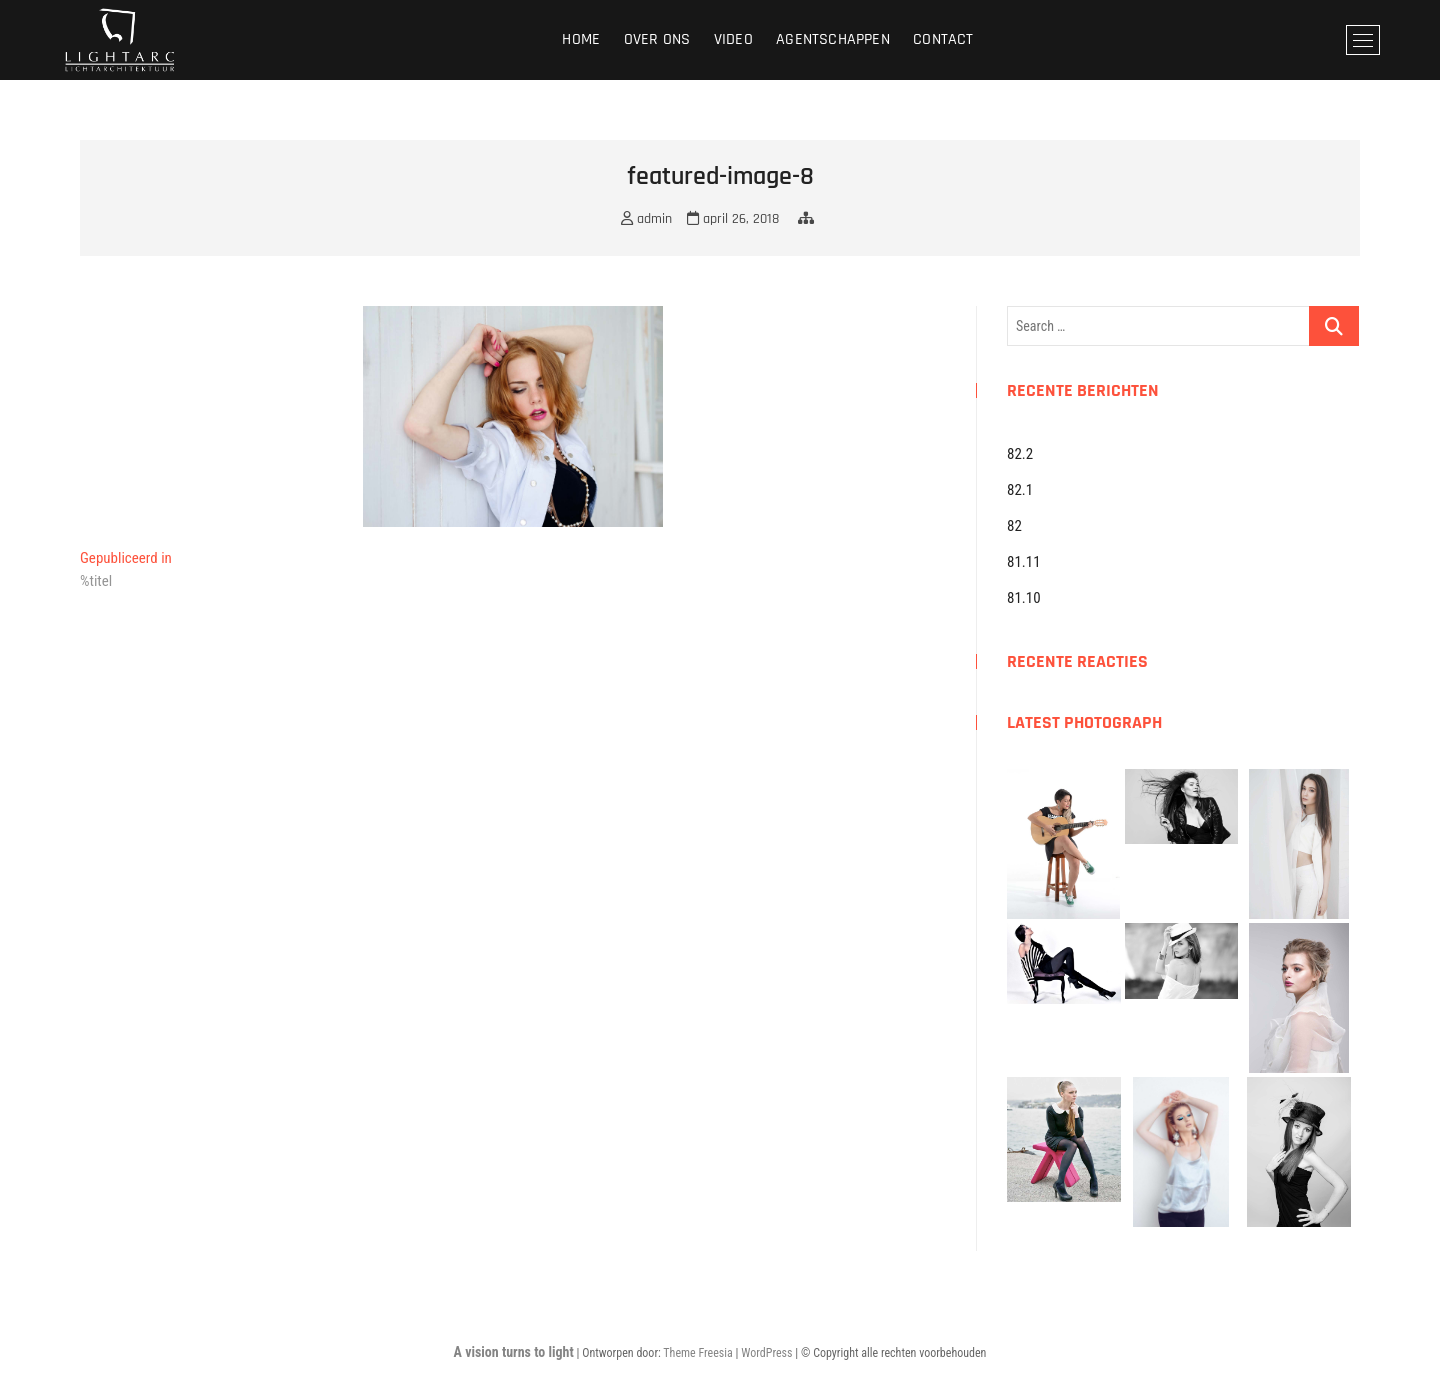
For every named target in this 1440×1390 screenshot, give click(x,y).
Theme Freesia (697, 1353)
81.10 (1024, 598)
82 (1014, 526)
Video (733, 39)
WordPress (766, 1353)
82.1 (1020, 490)
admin (646, 219)
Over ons (657, 39)
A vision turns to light (514, 1352)
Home (581, 39)
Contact (943, 39)
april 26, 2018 (733, 219)
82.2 (1020, 454)
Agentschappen (833, 39)
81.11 (1024, 562)
